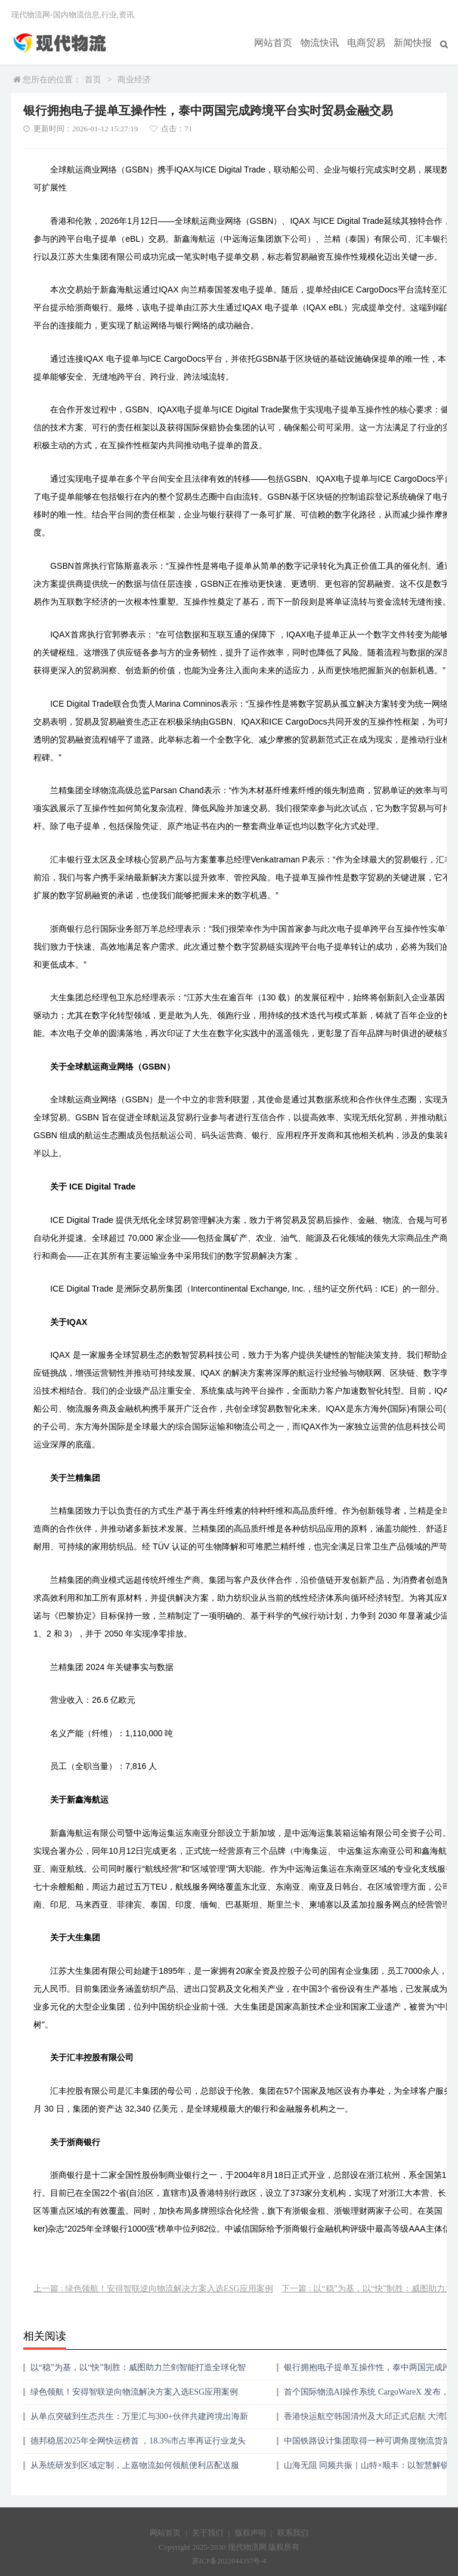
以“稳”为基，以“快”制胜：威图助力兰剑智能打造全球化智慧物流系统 (138, 2371)
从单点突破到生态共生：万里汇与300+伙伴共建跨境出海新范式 (139, 2420)
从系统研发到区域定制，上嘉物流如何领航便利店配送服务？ (134, 2469)
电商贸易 (374, 42)
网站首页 (290, 42)
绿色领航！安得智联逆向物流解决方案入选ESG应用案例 (134, 2391)
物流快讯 (332, 42)
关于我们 (207, 2532)
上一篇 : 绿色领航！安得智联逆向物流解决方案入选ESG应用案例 (153, 2288)
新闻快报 (415, 42)
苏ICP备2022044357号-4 (229, 2561)
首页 (93, 79)
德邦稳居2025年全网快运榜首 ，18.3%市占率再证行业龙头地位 (138, 2445)
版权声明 (250, 2532)
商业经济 (134, 79)
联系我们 (292, 2532)
